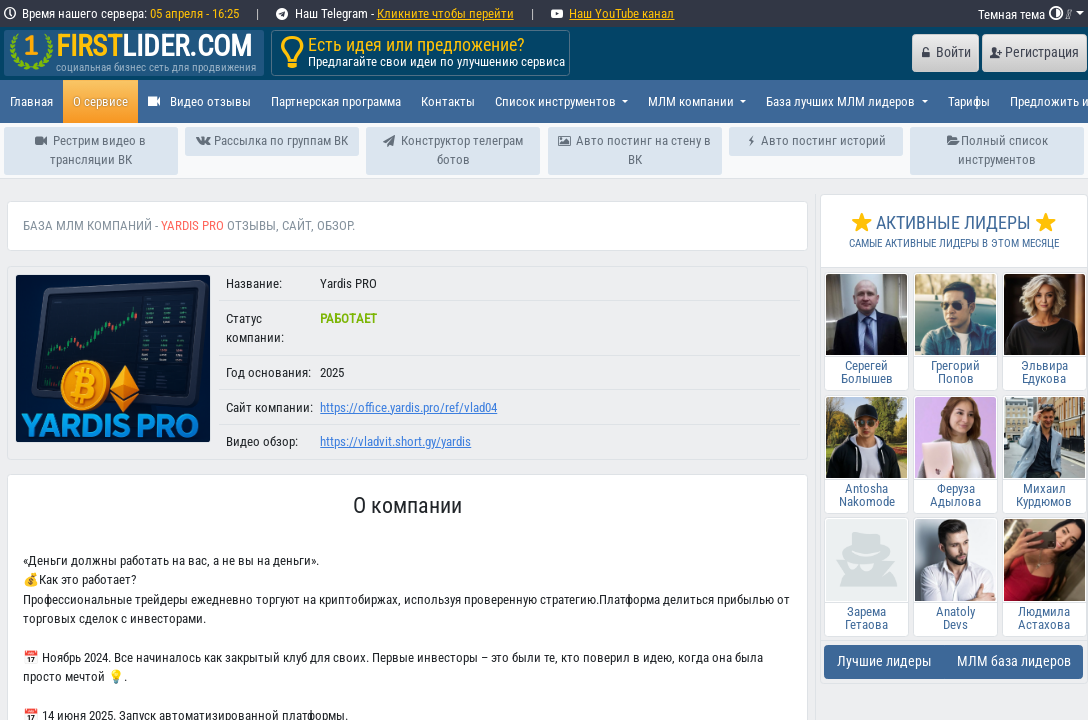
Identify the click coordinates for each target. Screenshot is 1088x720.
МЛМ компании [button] (692, 101)
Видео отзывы (199, 101)
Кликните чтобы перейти (445, 13)
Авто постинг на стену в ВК (634, 150)
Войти (946, 52)
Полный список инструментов (998, 150)
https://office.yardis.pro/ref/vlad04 (408, 407)
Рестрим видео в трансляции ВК (90, 150)
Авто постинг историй (816, 140)
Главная (31, 101)
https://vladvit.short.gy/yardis (395, 441)
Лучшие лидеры (884, 661)
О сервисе (100, 101)
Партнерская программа (336, 101)
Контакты (448, 101)
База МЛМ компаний (87, 225)
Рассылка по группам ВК (272, 140)
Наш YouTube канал (621, 13)
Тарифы (969, 101)
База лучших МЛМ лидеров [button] (842, 101)
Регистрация (1034, 52)
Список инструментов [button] (557, 101)
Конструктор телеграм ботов (453, 150)
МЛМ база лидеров (1014, 661)
